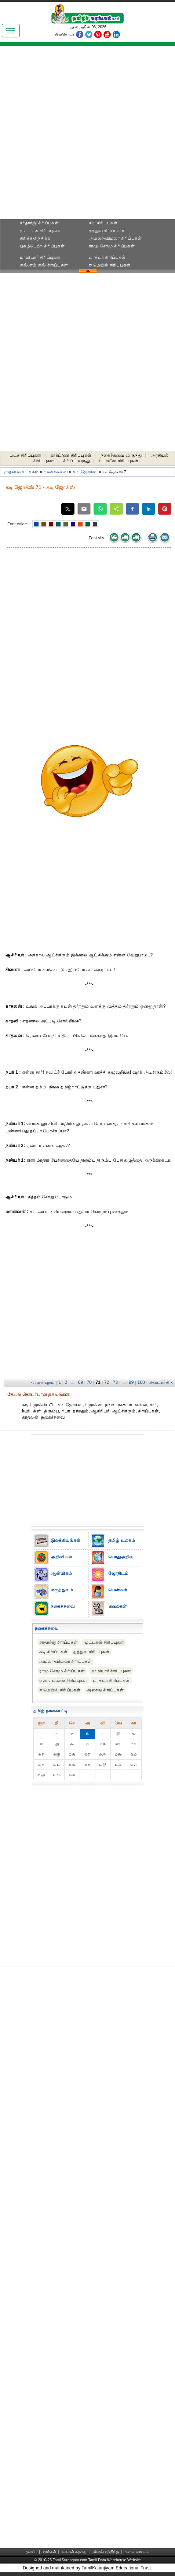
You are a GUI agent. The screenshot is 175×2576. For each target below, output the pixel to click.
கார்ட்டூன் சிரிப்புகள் (70, 455)
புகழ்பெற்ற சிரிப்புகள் (42, 246)
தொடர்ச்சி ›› (161, 1382)
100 (141, 1382)
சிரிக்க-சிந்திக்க (35, 238)
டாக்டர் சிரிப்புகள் (107, 257)
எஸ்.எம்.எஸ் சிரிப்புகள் (44, 265)
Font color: (17, 524)
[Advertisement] (87, 135)
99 (131, 1382)
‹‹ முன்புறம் (43, 1382)
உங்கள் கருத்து (74, 2552)
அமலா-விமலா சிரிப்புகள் (115, 238)
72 (106, 1382)
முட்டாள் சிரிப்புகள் (40, 230)
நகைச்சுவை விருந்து (121, 455)
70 (89, 1382)
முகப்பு (31, 2552)
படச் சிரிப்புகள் (25, 455)
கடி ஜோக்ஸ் (85, 471)
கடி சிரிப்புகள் (103, 222)
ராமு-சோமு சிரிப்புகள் (112, 246)
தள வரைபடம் (137, 2552)
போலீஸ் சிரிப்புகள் (118, 460)
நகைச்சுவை (56, 471)
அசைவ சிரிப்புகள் (105, 1690)
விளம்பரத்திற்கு (105, 2552)
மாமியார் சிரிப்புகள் (40, 257)
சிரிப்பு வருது (76, 460)
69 (80, 1382)
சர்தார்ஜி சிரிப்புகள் (39, 222)
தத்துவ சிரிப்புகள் (106, 230)
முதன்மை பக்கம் (21, 471)
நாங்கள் (49, 2552)
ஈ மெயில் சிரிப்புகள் (109, 265)
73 (115, 1382)
